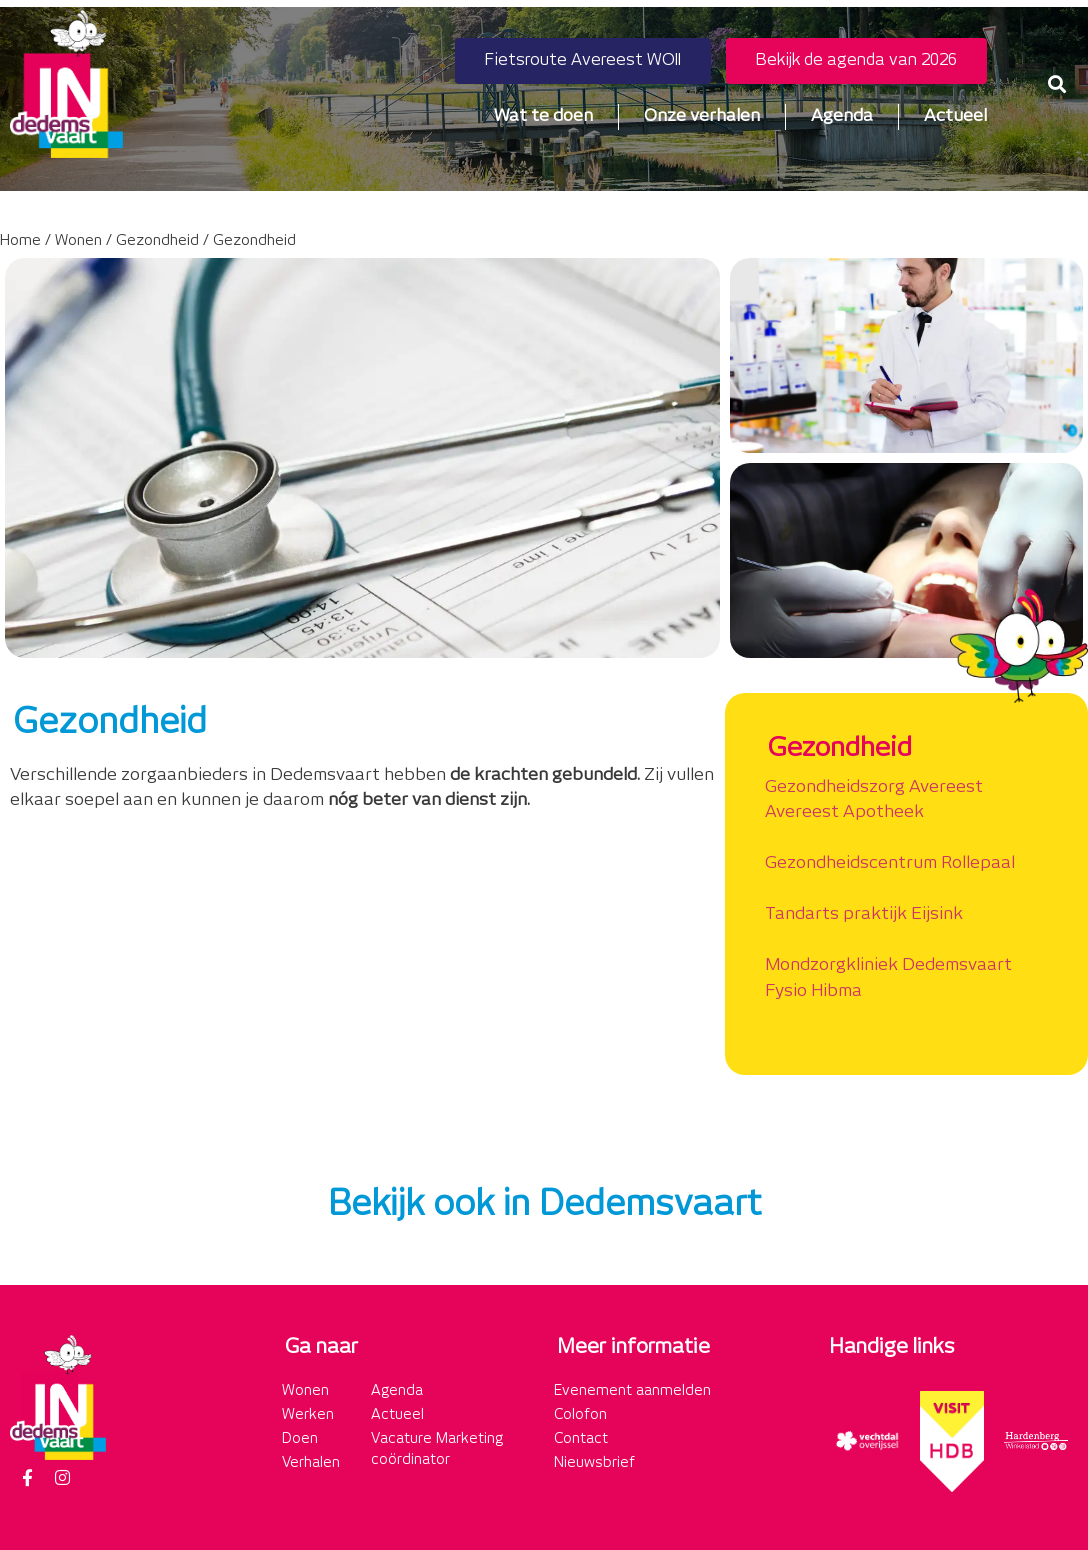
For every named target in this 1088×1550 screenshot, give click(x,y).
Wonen (78, 241)
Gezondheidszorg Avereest (874, 787)
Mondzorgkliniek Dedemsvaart (888, 965)
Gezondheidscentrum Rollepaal (890, 863)
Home (20, 241)
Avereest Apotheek (844, 812)
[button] (1056, 83)
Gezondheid (157, 241)
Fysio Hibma (813, 991)
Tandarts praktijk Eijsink (864, 914)
